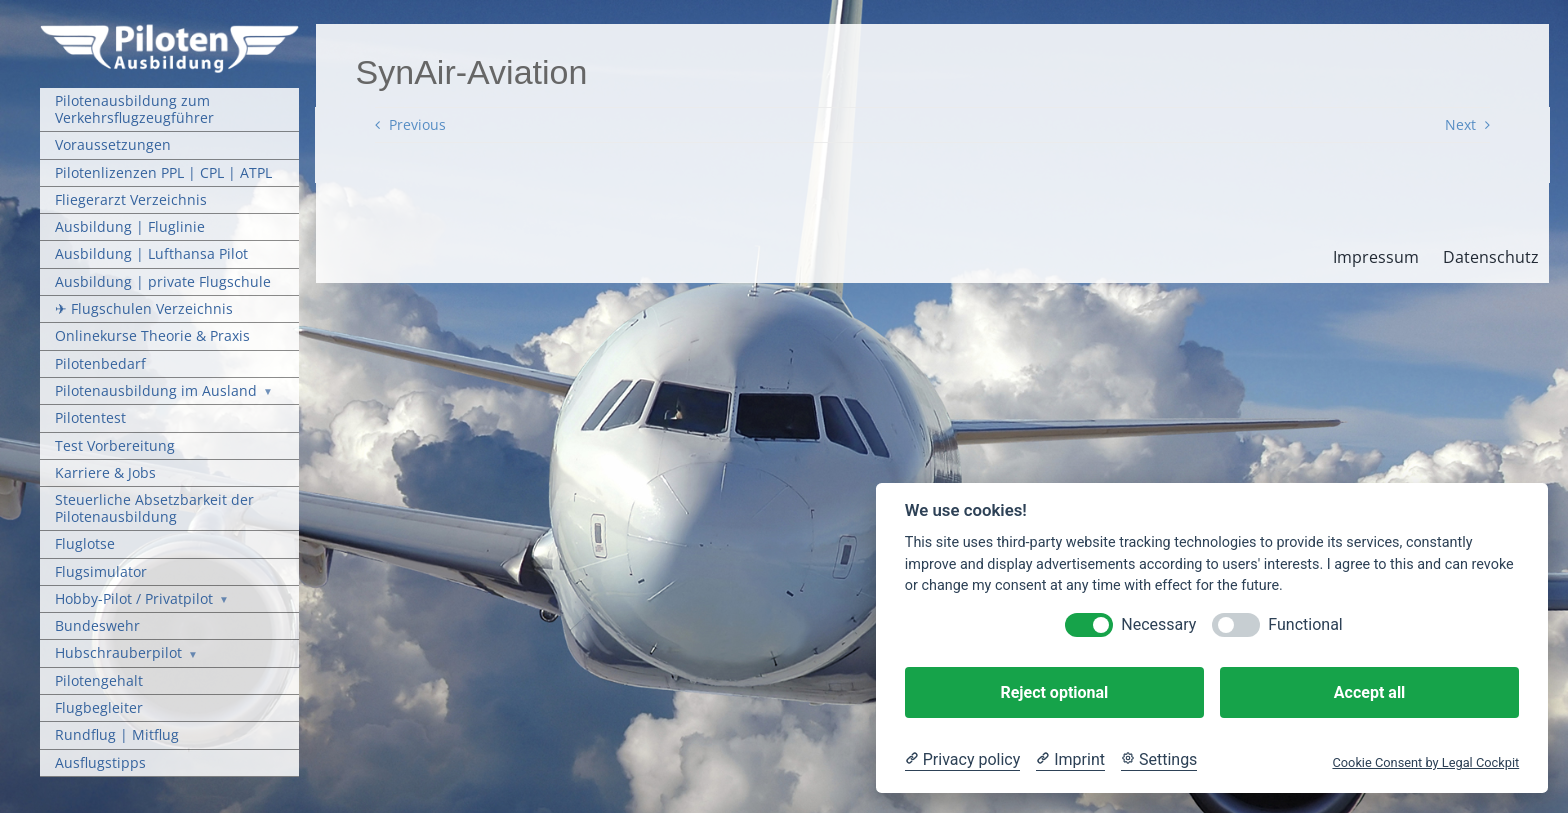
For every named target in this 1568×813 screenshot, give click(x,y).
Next (1460, 124)
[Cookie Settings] (1159, 760)
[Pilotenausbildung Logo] (169, 30)
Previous (417, 124)
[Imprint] (1070, 760)
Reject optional (1054, 692)
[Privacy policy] (962, 760)
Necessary (1158, 624)
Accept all (1369, 692)
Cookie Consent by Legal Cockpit (1425, 762)
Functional (1305, 624)
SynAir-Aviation (472, 72)
